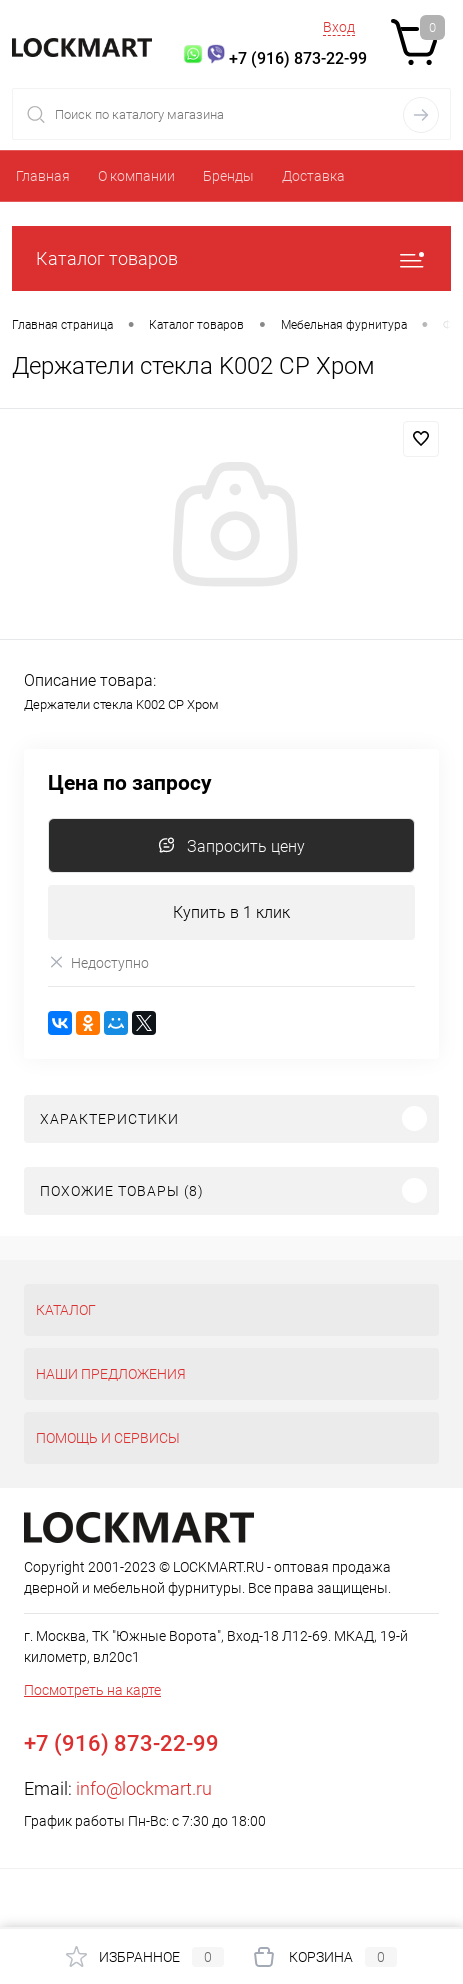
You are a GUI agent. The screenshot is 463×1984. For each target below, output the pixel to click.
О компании (136, 176)
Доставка (313, 176)
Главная (43, 176)
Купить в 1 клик (231, 912)
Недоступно (98, 962)
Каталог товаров (231, 258)
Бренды (228, 176)
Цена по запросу (130, 783)
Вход (339, 27)
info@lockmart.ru (144, 1788)
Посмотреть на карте (92, 1690)
